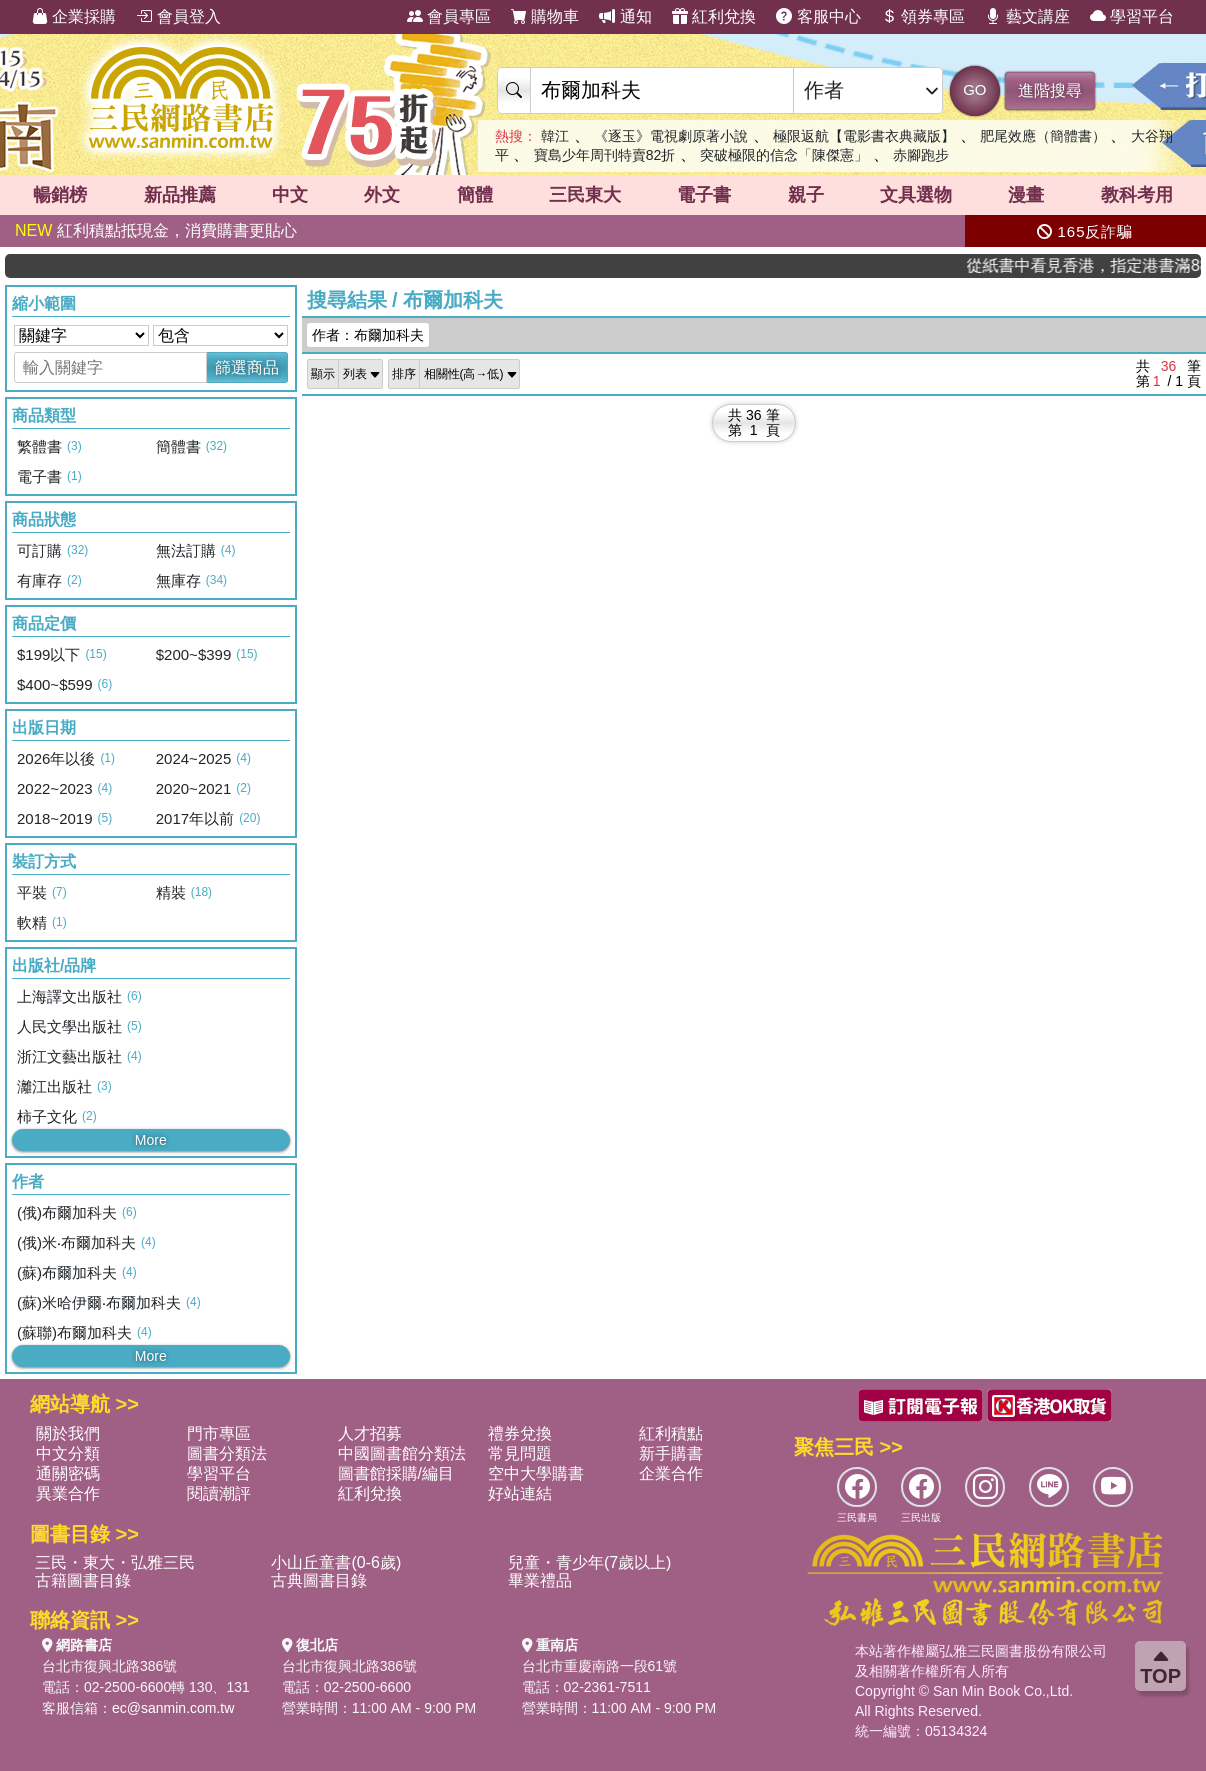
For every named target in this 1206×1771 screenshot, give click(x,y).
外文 (382, 195)
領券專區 (923, 16)
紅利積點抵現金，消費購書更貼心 (156, 230)
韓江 (555, 136)
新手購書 (671, 1453)
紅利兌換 (714, 16)
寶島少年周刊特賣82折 (605, 155)
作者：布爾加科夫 (368, 335)
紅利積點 (671, 1433)
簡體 (475, 195)
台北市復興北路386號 (109, 1666)
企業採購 (74, 16)
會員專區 (449, 16)
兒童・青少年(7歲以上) (590, 1562)
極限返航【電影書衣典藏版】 (864, 136)
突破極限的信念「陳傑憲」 (784, 155)
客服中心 (818, 16)
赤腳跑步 (921, 155)
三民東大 (585, 195)
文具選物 (916, 195)
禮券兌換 (520, 1433)
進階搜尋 (1050, 90)
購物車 (545, 16)
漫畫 (1026, 195)
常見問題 (520, 1453)
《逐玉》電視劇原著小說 (671, 136)
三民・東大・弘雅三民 (115, 1562)
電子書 (704, 195)
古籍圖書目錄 (83, 1580)
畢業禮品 (540, 1580)
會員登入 (178, 16)
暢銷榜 (60, 195)
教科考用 (1137, 195)
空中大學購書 (536, 1473)
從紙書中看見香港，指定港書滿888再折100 (1115, 265)
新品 (180, 195)
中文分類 (68, 1453)
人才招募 (370, 1433)
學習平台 (1132, 16)
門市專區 (219, 1433)
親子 (806, 195)
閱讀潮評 (219, 1493)
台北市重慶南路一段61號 (600, 1666)
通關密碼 (68, 1473)
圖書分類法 (227, 1453)
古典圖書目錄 (319, 1580)
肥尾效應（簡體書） (1043, 136)
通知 (625, 16)
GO (974, 89)
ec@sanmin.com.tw (173, 1708)
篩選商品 (247, 367)
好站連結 (520, 1493)
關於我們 (68, 1433)
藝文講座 (1027, 16)
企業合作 (671, 1473)
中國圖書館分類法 (402, 1453)
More (151, 1140)
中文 (290, 195)
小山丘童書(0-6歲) (336, 1562)
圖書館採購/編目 (396, 1473)
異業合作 (68, 1493)
